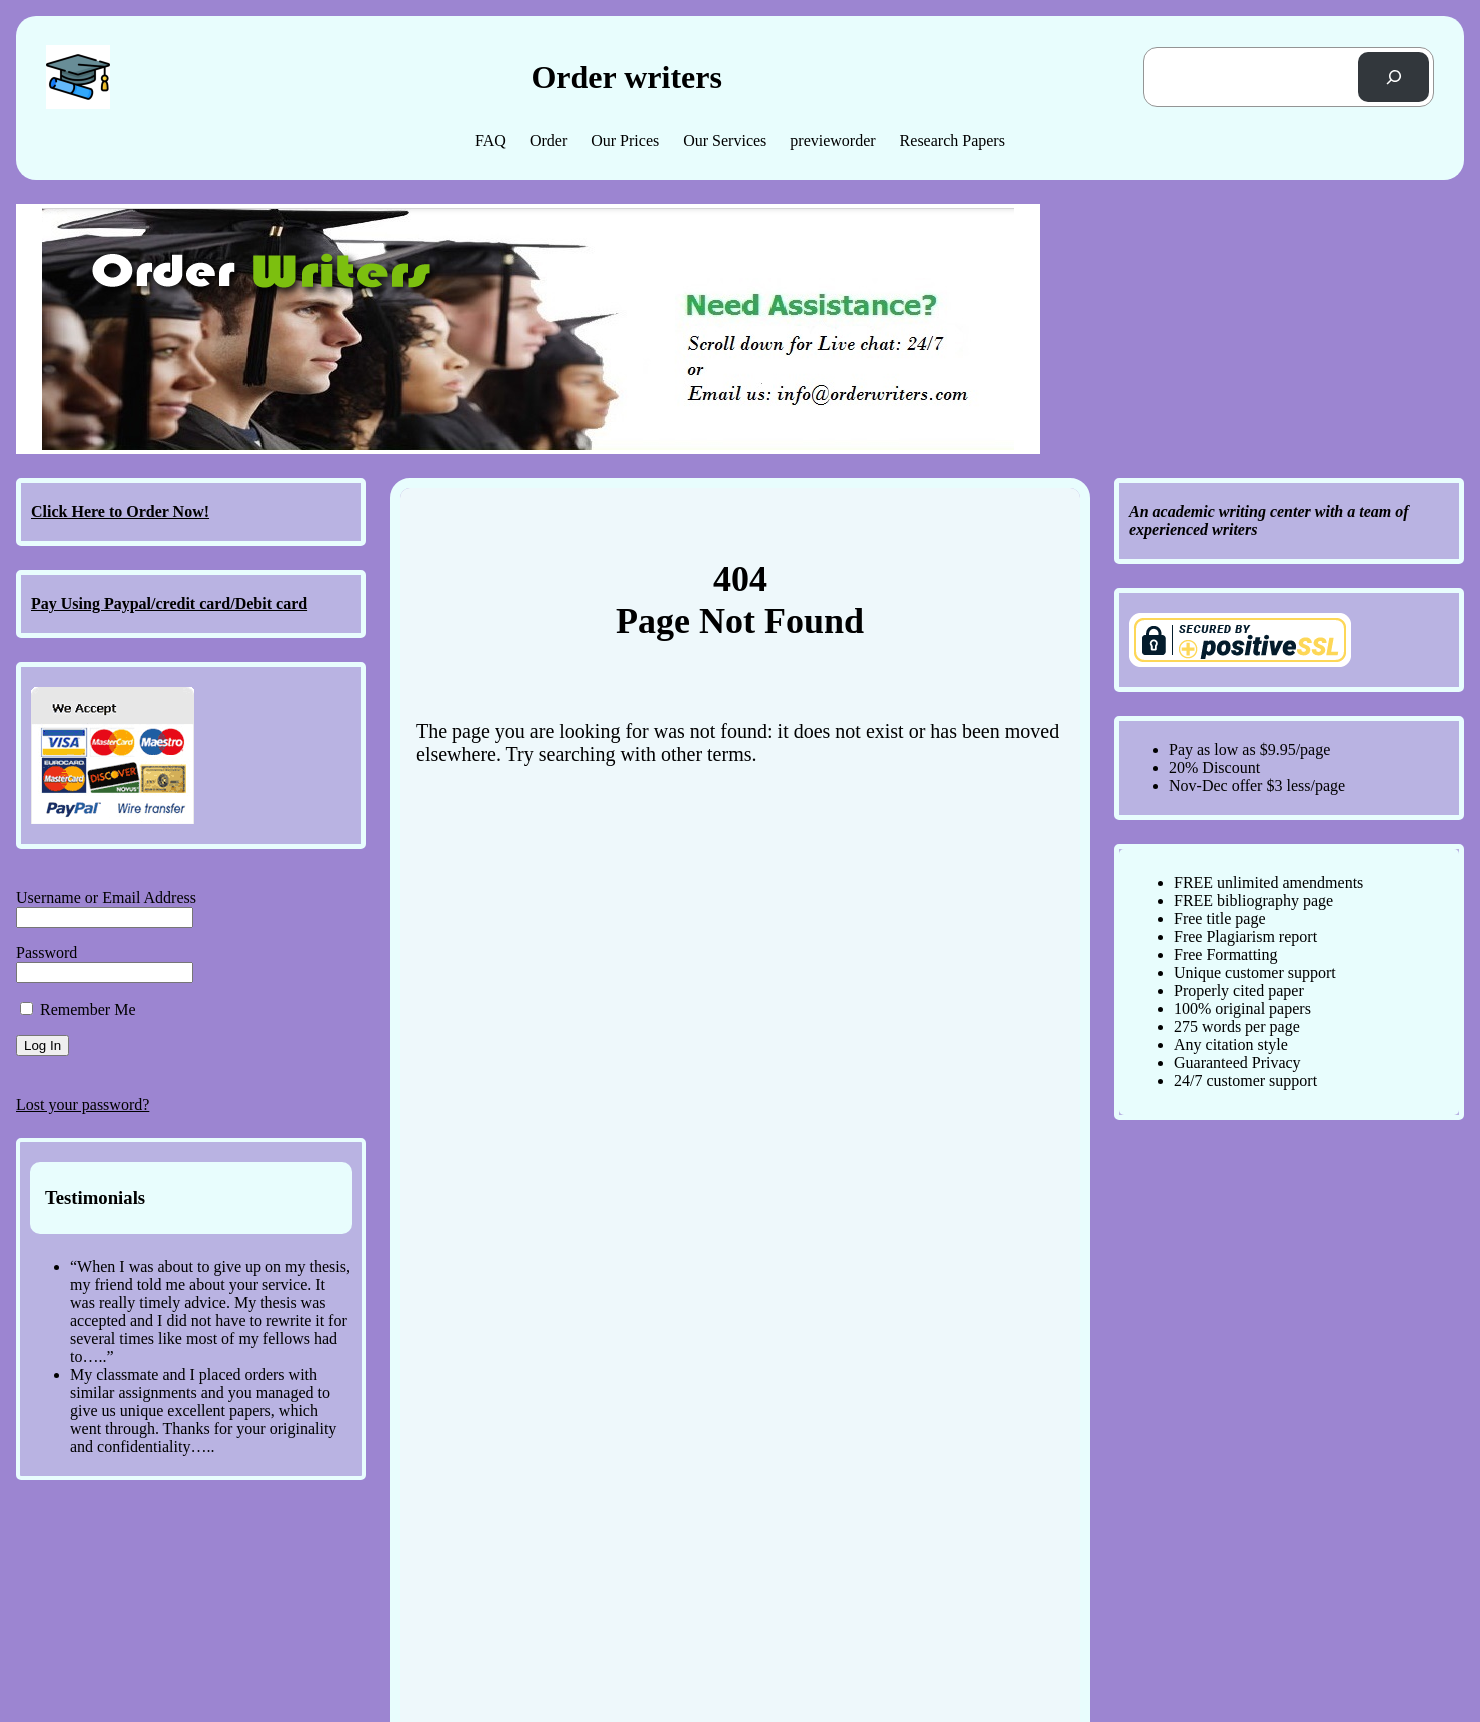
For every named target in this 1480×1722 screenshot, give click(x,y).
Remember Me (78, 1009)
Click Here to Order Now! (120, 511)
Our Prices (625, 140)
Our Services (724, 140)
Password (46, 952)
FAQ (490, 140)
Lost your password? (82, 1104)
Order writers (626, 77)
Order (548, 140)
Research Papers (952, 140)
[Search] (1393, 76)
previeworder (832, 140)
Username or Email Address (106, 897)
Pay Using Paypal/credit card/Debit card (169, 603)
